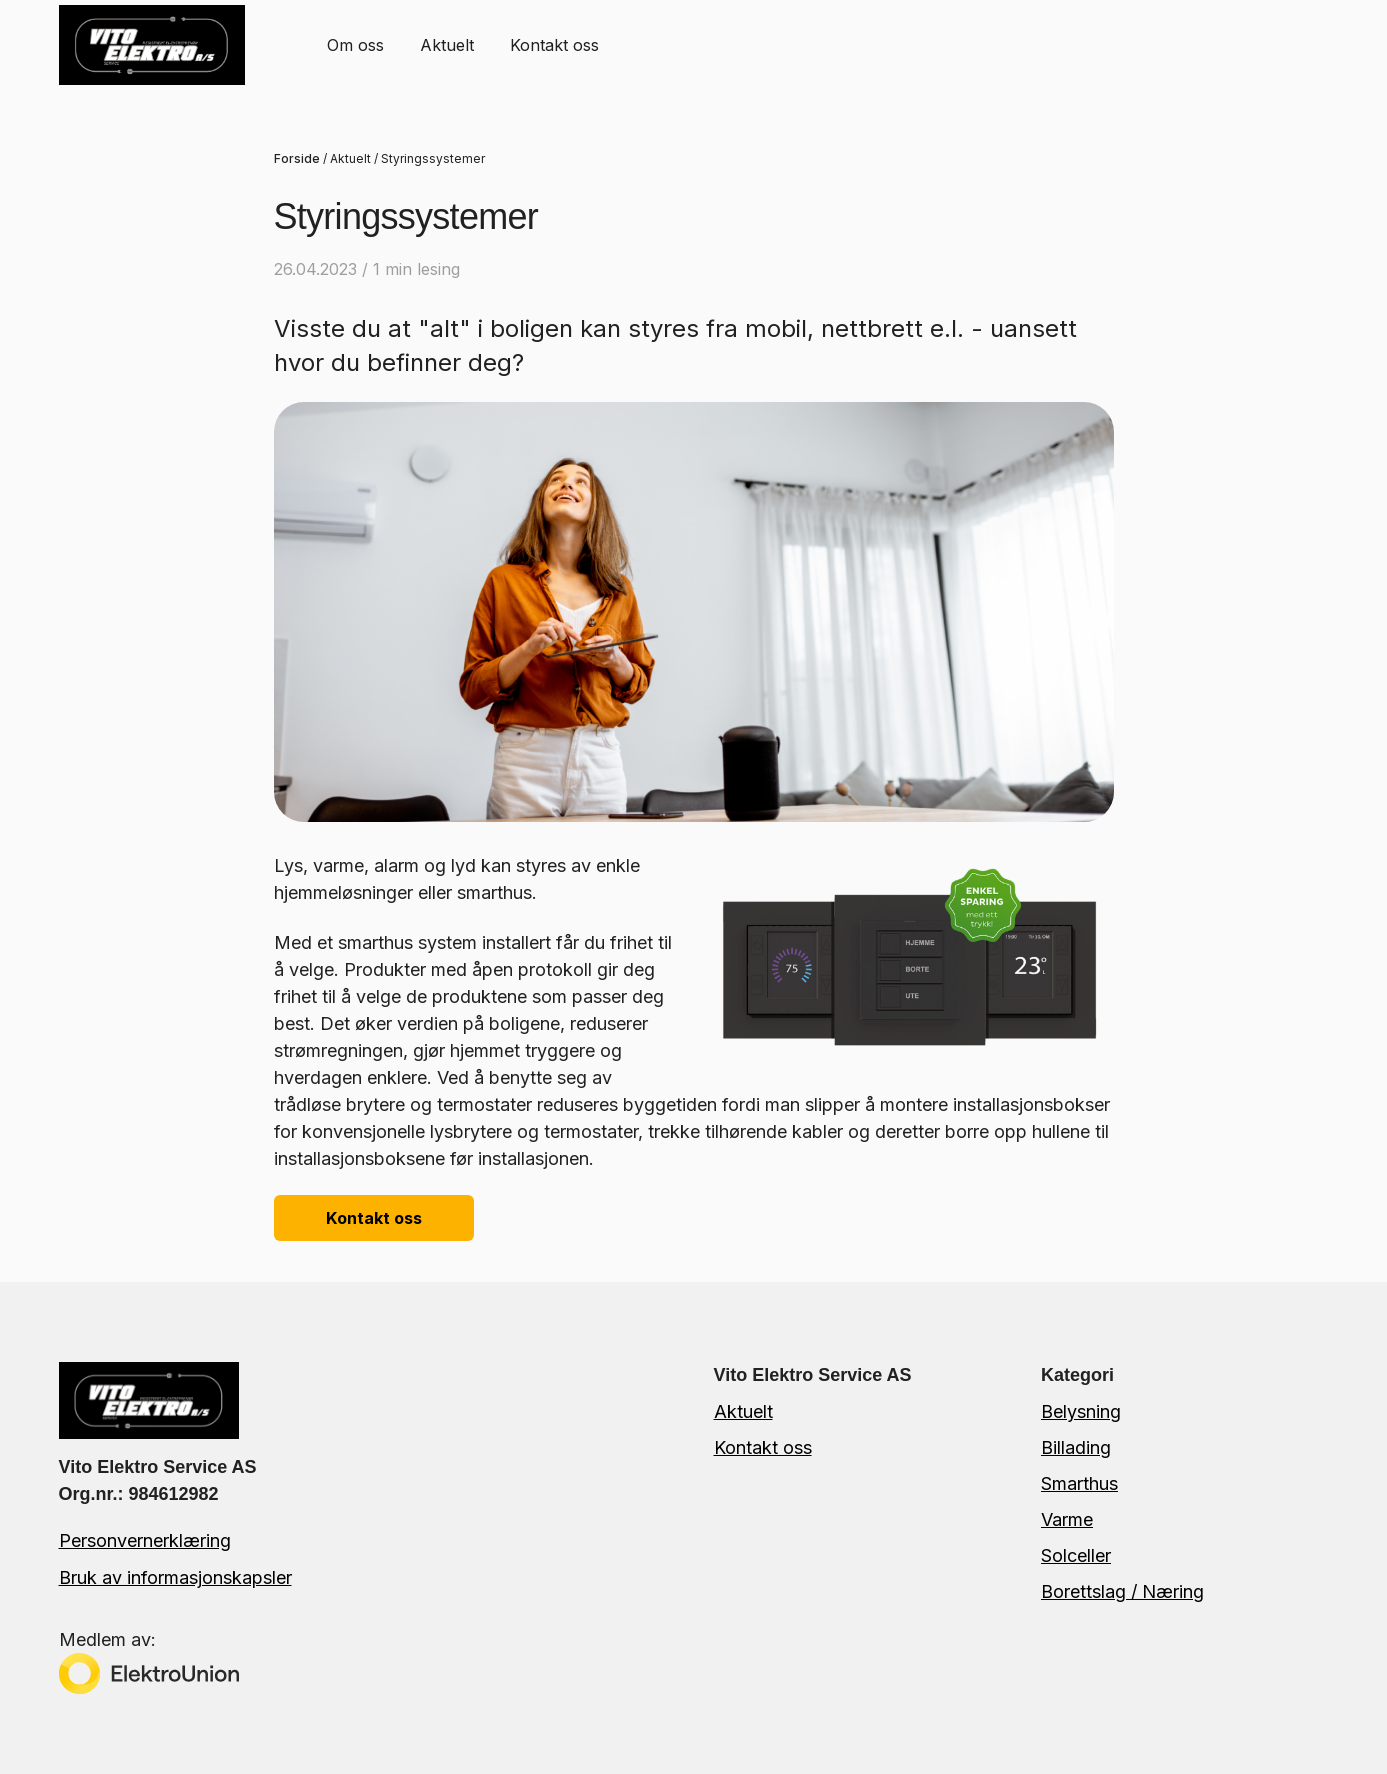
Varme (1067, 1519)
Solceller (1076, 1555)
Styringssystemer (433, 158)
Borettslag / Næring (1122, 1591)
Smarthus (1079, 1483)
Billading (1076, 1447)
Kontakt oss (554, 45)
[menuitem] (355, 44)
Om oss (355, 45)
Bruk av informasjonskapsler (175, 1577)
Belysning (1081, 1411)
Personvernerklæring (145, 1540)
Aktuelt (447, 45)
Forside (297, 158)
